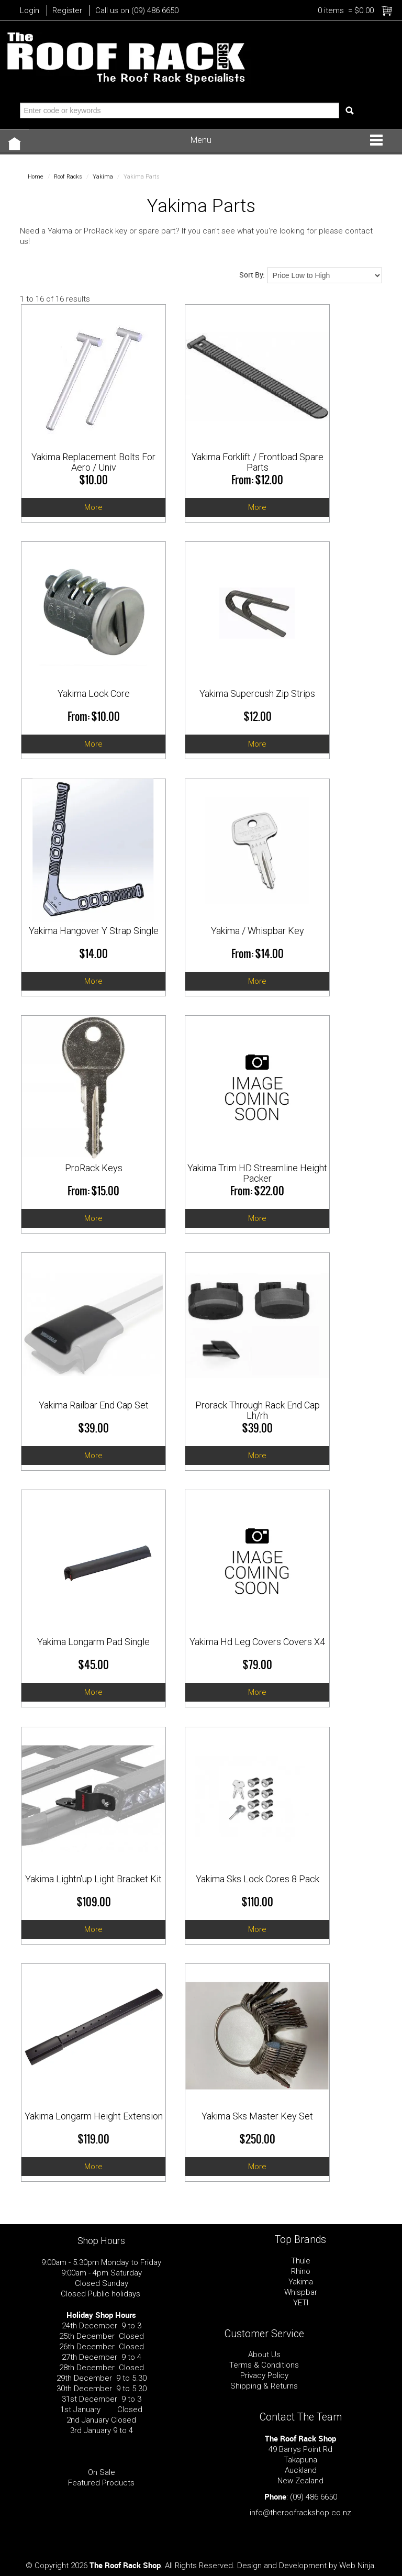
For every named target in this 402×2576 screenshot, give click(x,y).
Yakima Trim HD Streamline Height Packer (257, 1173)
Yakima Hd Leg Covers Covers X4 (257, 1641)
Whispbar (300, 2292)
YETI (300, 2302)
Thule (300, 2261)
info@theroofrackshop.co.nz (300, 2512)
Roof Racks (68, 176)
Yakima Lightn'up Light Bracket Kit (93, 1878)
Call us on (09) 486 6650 (136, 10)
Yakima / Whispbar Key (257, 930)
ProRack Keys (93, 1167)
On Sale (101, 2472)
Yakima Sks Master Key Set (257, 2116)
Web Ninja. (357, 2565)
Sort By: (252, 275)
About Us (264, 2354)
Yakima (103, 176)
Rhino (300, 2271)
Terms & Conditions (264, 2365)
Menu (201, 140)
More (93, 507)
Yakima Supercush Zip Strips (257, 693)
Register (67, 10)
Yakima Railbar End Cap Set (94, 1405)
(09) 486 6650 (313, 2497)
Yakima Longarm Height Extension (94, 2116)
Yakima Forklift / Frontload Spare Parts (257, 462)
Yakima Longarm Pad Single (93, 1641)
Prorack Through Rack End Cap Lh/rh (257, 1410)
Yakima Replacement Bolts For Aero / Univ (93, 462)
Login (29, 10)
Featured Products (101, 2483)
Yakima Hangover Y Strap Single (94, 930)
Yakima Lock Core (94, 693)
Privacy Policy (264, 2375)
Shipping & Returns (264, 2386)
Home (35, 176)
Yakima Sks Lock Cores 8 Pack (257, 1878)
